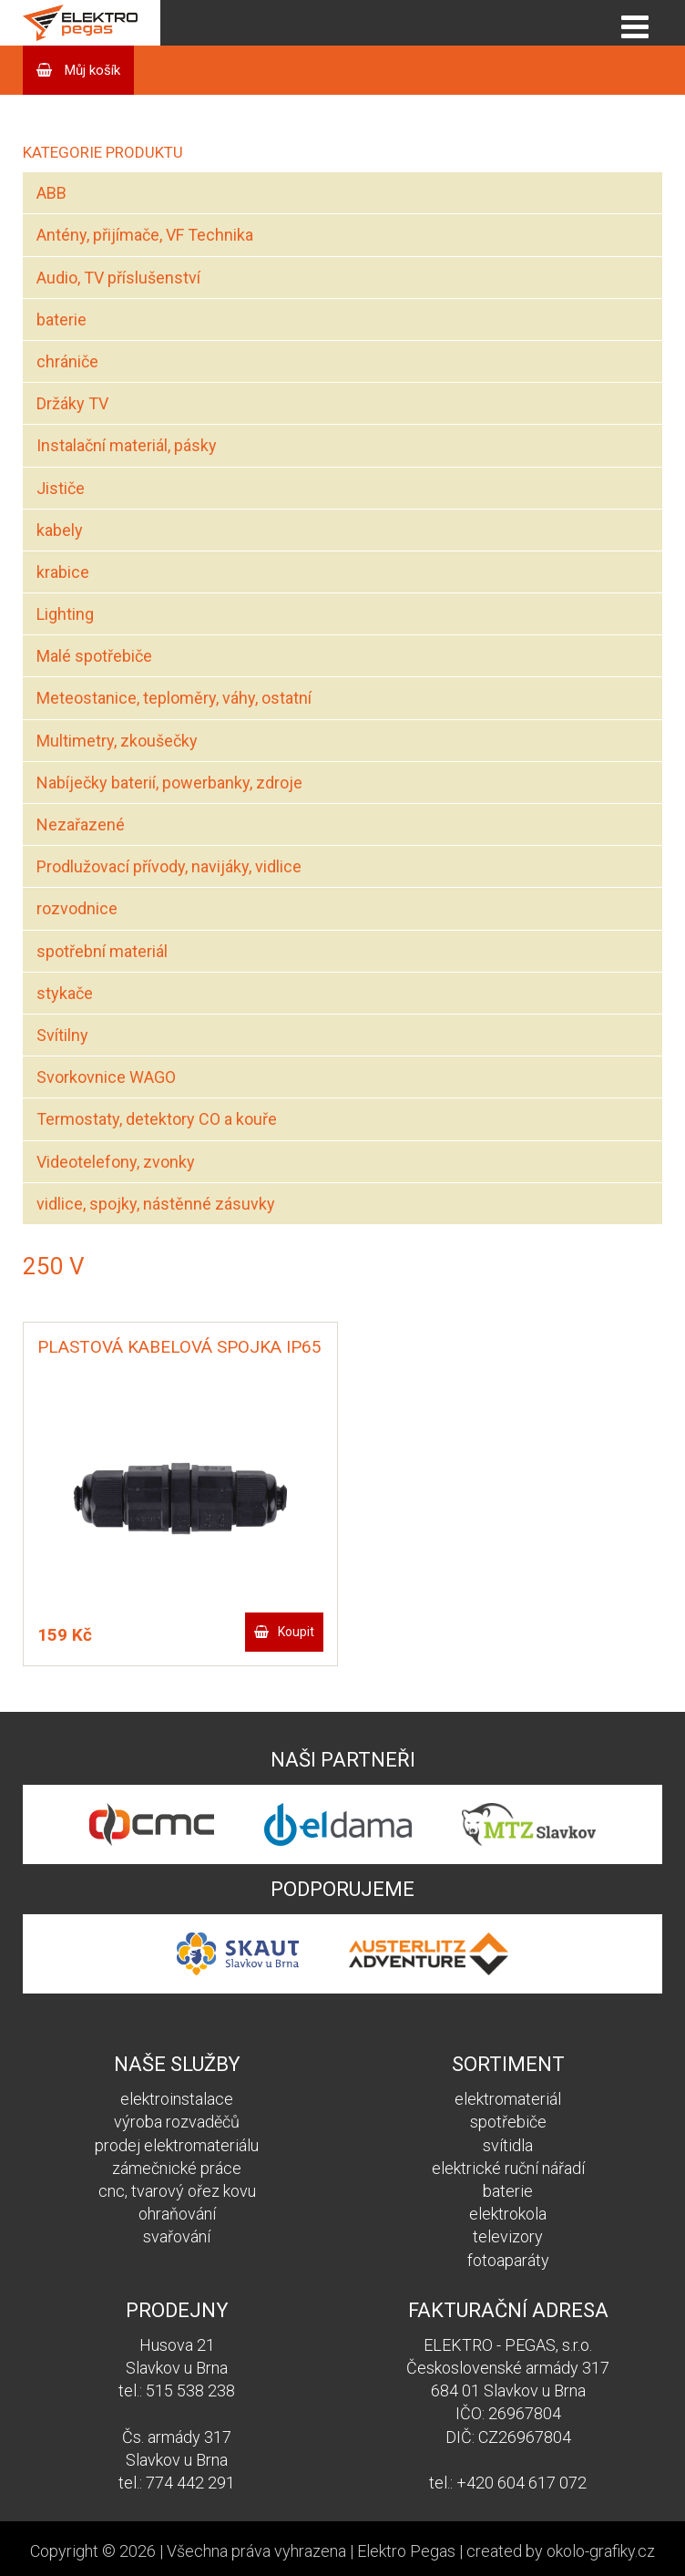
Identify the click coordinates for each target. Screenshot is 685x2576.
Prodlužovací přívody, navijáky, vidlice (169, 866)
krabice (62, 572)
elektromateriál (508, 2098)
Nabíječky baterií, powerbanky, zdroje (169, 782)
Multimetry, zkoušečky (117, 740)
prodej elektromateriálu (177, 2145)
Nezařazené (80, 824)
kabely (59, 530)
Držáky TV (72, 403)
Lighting (65, 613)
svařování (176, 2236)
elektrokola (508, 2213)
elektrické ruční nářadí (508, 2168)
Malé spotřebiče (94, 655)
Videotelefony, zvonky (115, 1161)
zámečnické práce (176, 2168)
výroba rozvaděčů (177, 2121)
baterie (61, 319)
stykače (64, 993)
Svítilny (62, 1035)
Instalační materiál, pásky (126, 445)
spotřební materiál (102, 951)
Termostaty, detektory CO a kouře (156, 1118)
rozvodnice (77, 908)
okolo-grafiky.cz (601, 2551)
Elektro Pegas (406, 2551)
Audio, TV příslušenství (118, 277)
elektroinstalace (176, 2098)
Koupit (296, 1631)
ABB (51, 192)
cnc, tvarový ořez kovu (177, 2190)
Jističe (60, 488)
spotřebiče (508, 2121)
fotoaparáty (508, 2260)
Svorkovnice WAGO (106, 1077)
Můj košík (90, 70)
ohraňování (177, 2213)
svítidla (508, 2145)
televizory (508, 2236)
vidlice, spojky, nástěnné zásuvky (155, 1203)
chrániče (67, 361)
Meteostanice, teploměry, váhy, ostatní (174, 697)
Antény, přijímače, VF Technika (144, 234)
